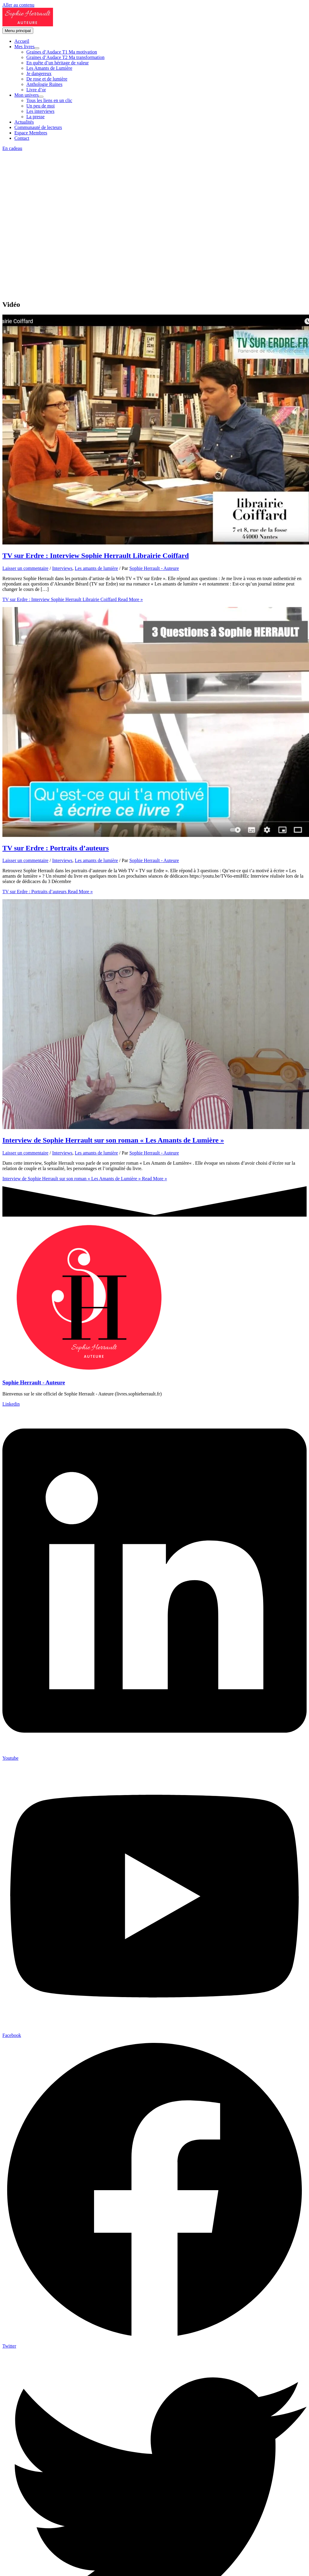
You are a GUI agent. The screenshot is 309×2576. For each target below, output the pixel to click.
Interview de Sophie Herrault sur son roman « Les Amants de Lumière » (113, 1140)
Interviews (62, 568)
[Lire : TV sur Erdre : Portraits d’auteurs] (155, 835)
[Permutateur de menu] (36, 48)
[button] (154, 148)
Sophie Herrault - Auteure (33, 1382)
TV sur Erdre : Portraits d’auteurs (55, 848)
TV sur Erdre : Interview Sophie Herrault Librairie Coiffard (95, 555)
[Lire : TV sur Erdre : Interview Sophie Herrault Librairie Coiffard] (155, 542)
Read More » (72, 599)
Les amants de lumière (96, 568)
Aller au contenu (18, 4)
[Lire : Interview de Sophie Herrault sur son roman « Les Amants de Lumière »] (155, 1127)
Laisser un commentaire (25, 568)
